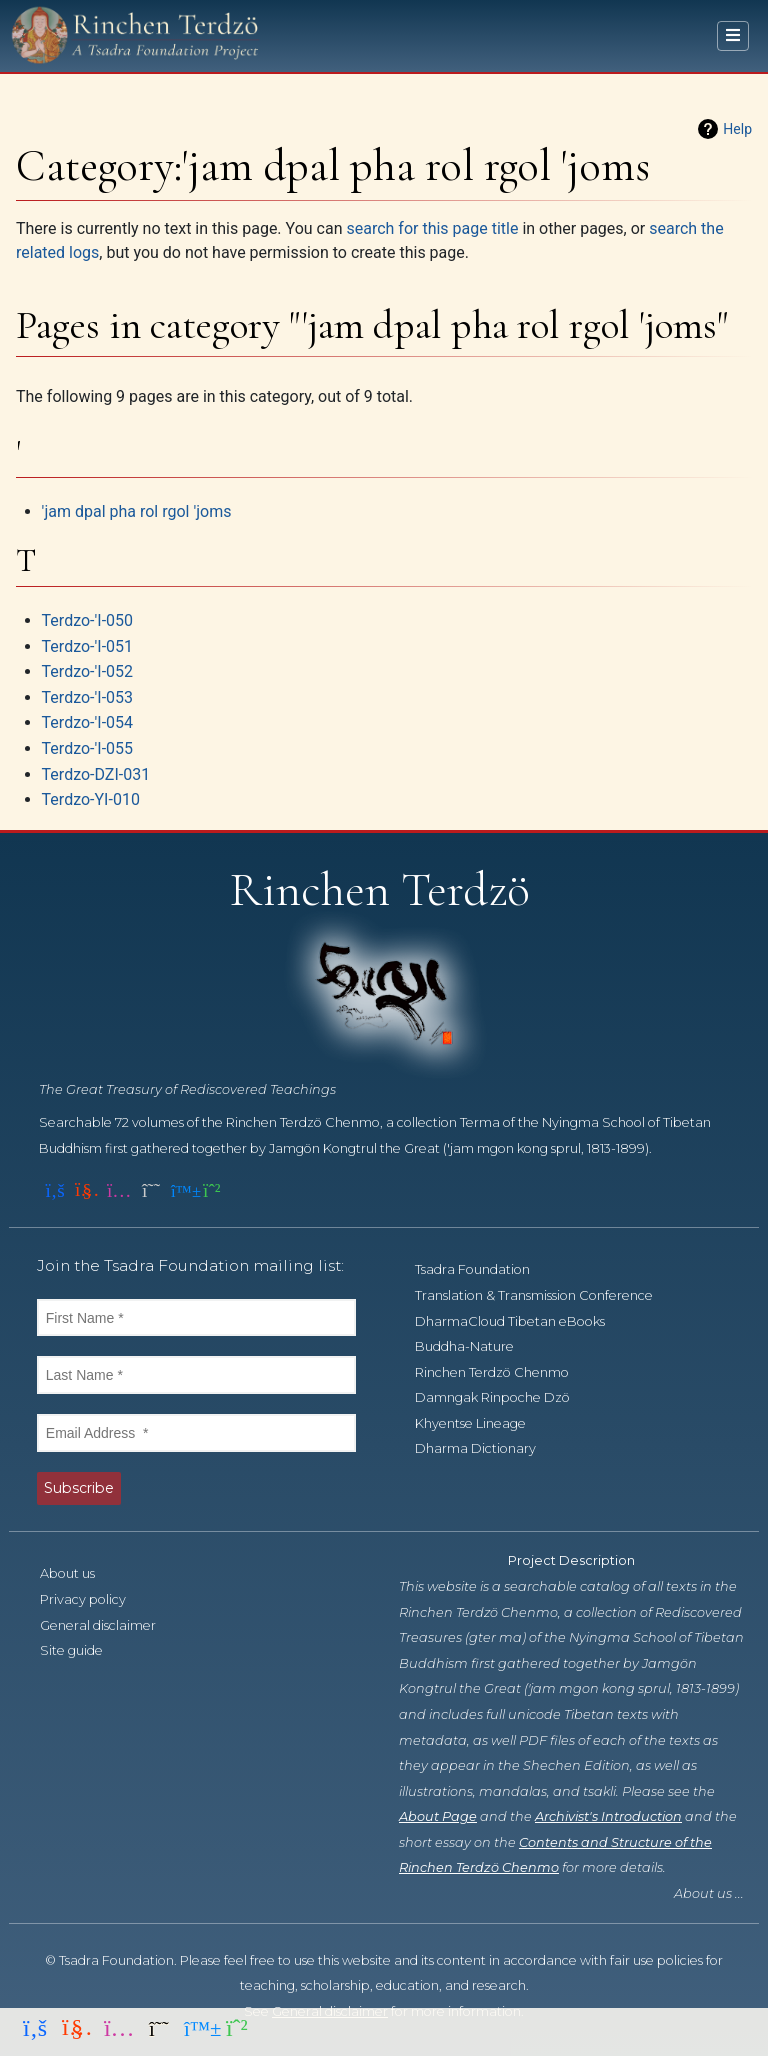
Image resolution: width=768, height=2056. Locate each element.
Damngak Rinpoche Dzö (503, 1397)
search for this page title (432, 228)
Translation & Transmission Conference (545, 1295)
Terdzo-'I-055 (87, 748)
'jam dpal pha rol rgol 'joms (137, 511)
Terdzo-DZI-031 (96, 774)
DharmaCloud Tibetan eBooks (521, 1321)
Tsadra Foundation (483, 1269)
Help (737, 129)
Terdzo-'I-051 (87, 646)
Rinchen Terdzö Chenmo (503, 1372)
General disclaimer (109, 1625)
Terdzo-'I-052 (87, 671)
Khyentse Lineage (481, 1423)
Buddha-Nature (475, 1346)
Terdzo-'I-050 (87, 620)
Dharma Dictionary (486, 1448)
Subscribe (79, 1488)
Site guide (82, 1650)
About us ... (709, 1893)
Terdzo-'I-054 (87, 722)
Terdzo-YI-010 (91, 799)
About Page (438, 1816)
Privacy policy (94, 1599)
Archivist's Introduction (608, 1816)
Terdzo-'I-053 (87, 697)
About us (78, 1573)
